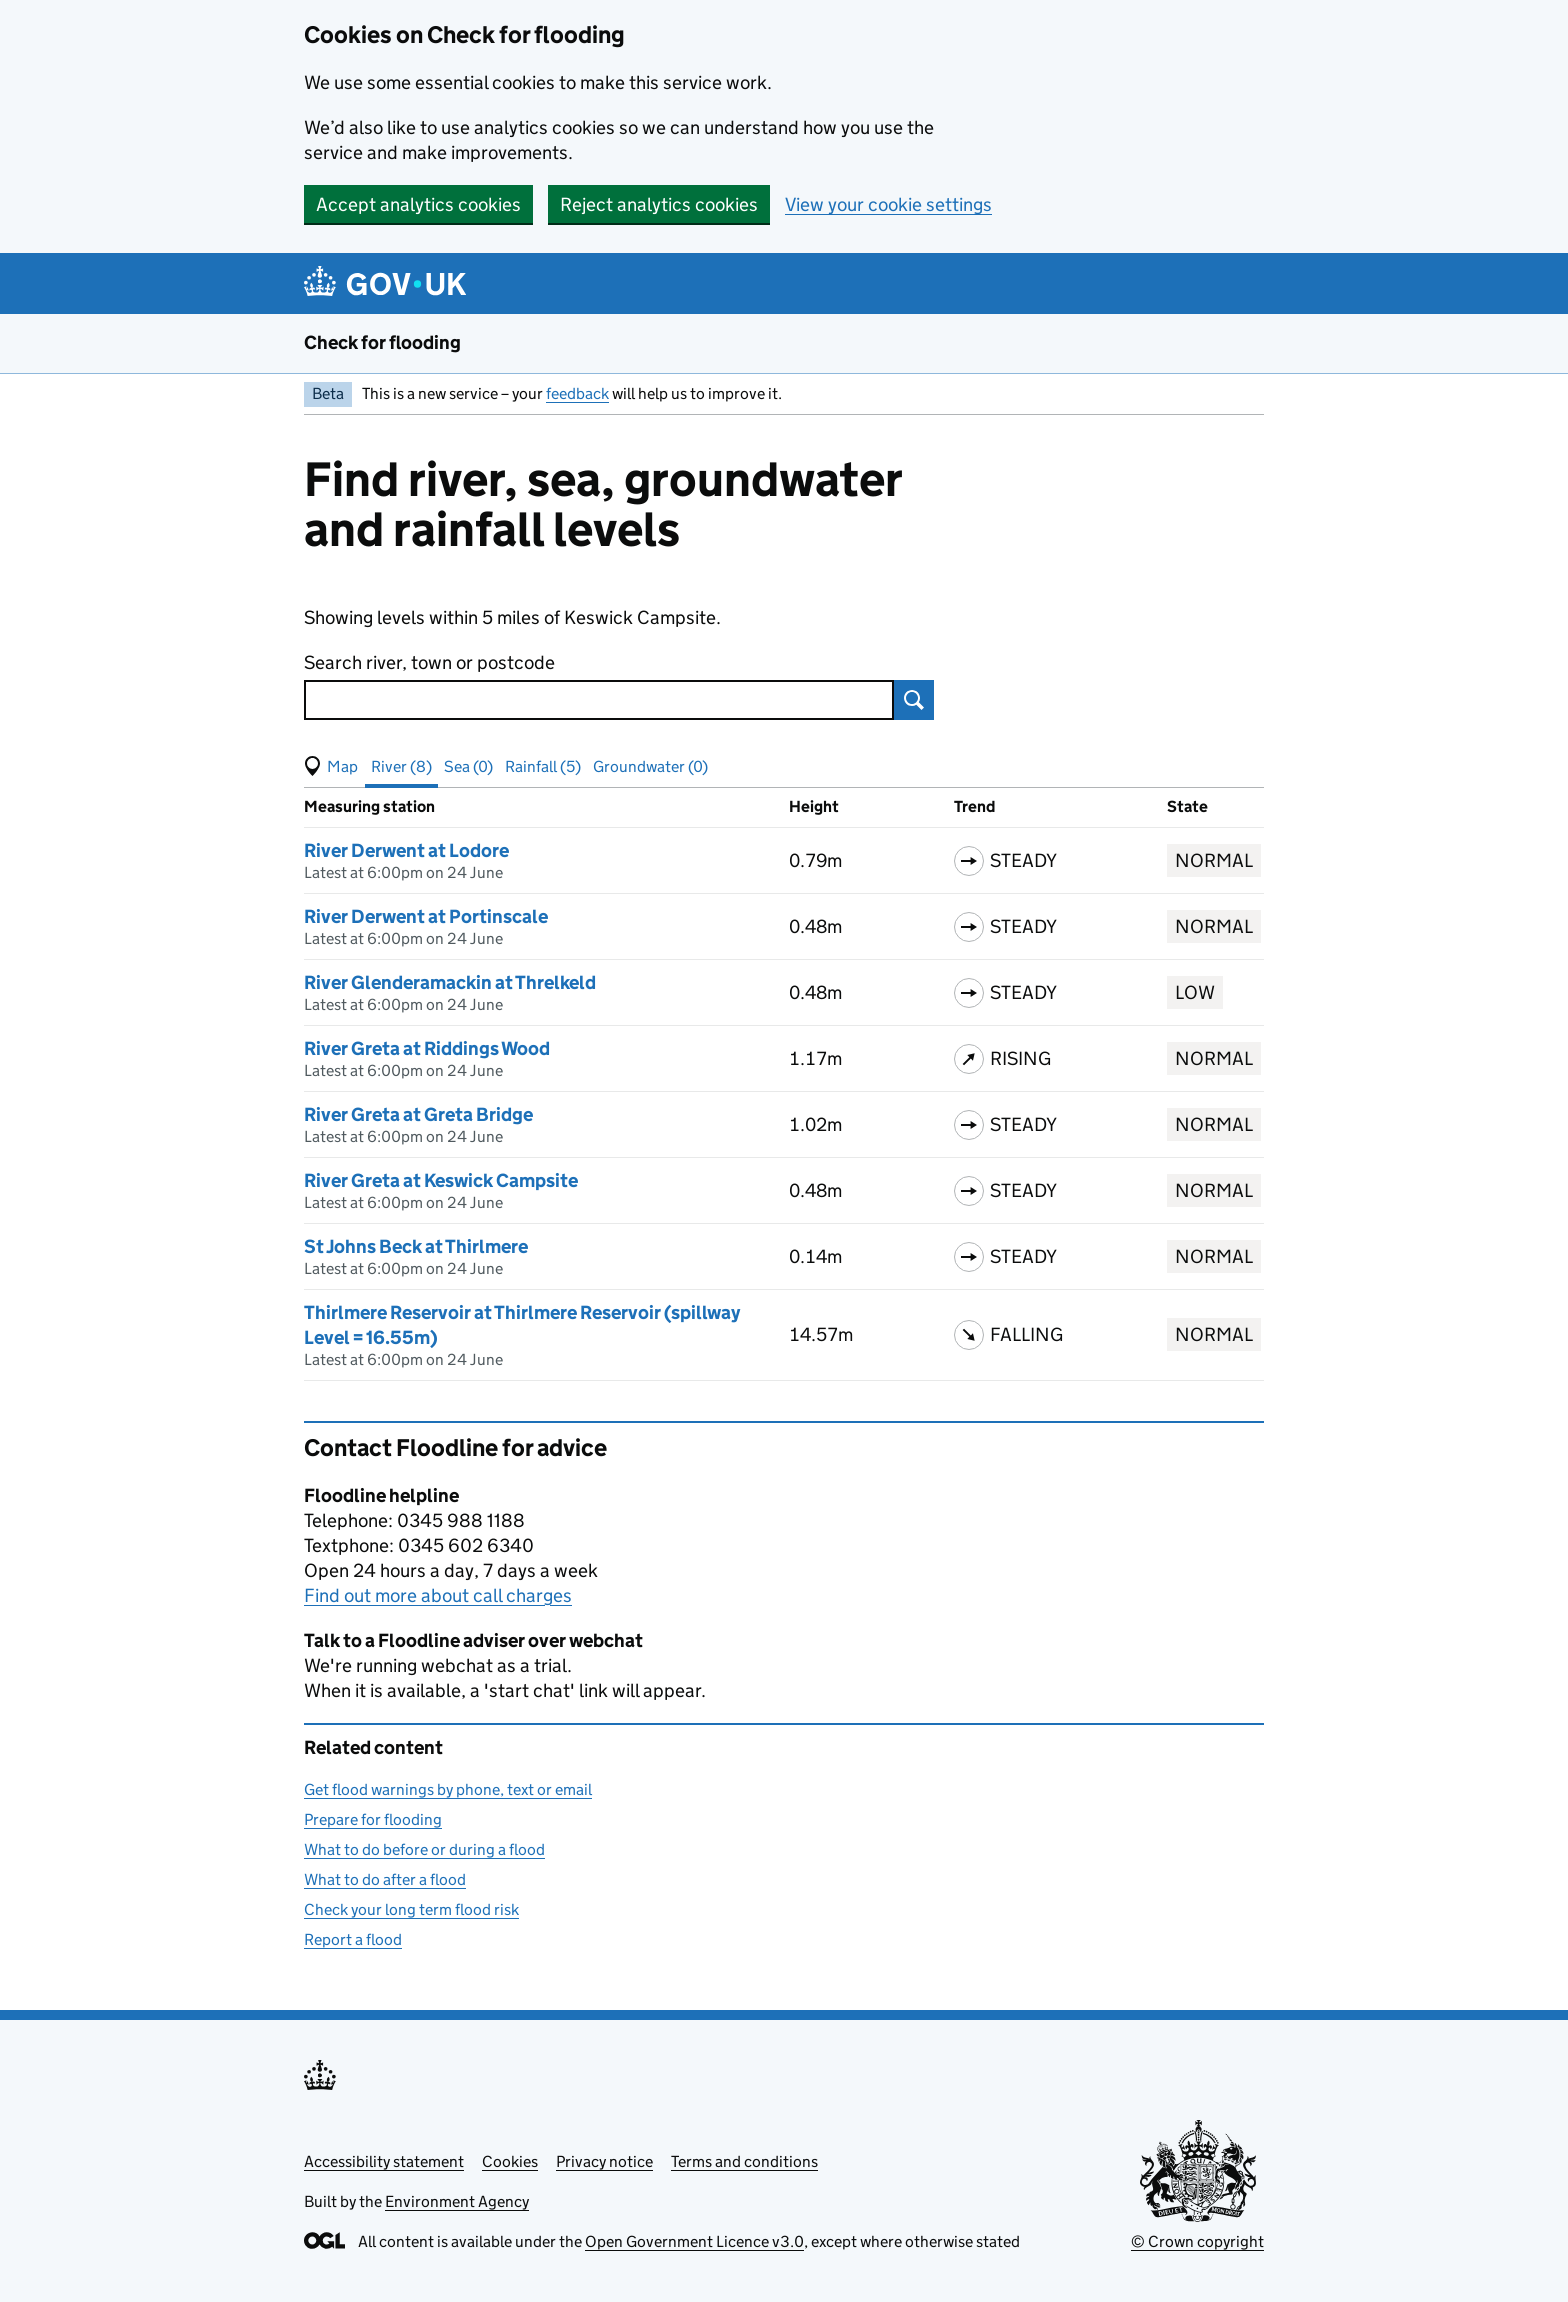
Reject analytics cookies (659, 204)
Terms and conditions (744, 2161)
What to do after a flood (385, 1879)
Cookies (510, 2161)
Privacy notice (604, 2161)
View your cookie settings (888, 204)
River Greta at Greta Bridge (418, 1114)
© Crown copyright (1197, 2241)
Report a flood (353, 1939)
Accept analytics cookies (418, 204)
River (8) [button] (401, 766)
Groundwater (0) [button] (650, 766)
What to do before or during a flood (424, 1849)
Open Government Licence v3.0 (694, 2241)
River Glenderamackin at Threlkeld (450, 982)
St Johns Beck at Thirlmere (416, 1246)
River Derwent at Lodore (406, 850)
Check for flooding (382, 342)
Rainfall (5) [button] (543, 766)
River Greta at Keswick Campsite (441, 1180)
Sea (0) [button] (468, 766)
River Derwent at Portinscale (426, 916)
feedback (577, 393)
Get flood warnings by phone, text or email (448, 1789)
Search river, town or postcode (429, 662)
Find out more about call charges (438, 1595)
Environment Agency (457, 2201)
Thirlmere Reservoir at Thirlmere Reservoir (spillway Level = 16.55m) (522, 1325)
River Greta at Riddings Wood (427, 1048)
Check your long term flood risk (411, 1909)
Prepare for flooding (373, 1819)
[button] (331, 767)
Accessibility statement (384, 2161)
